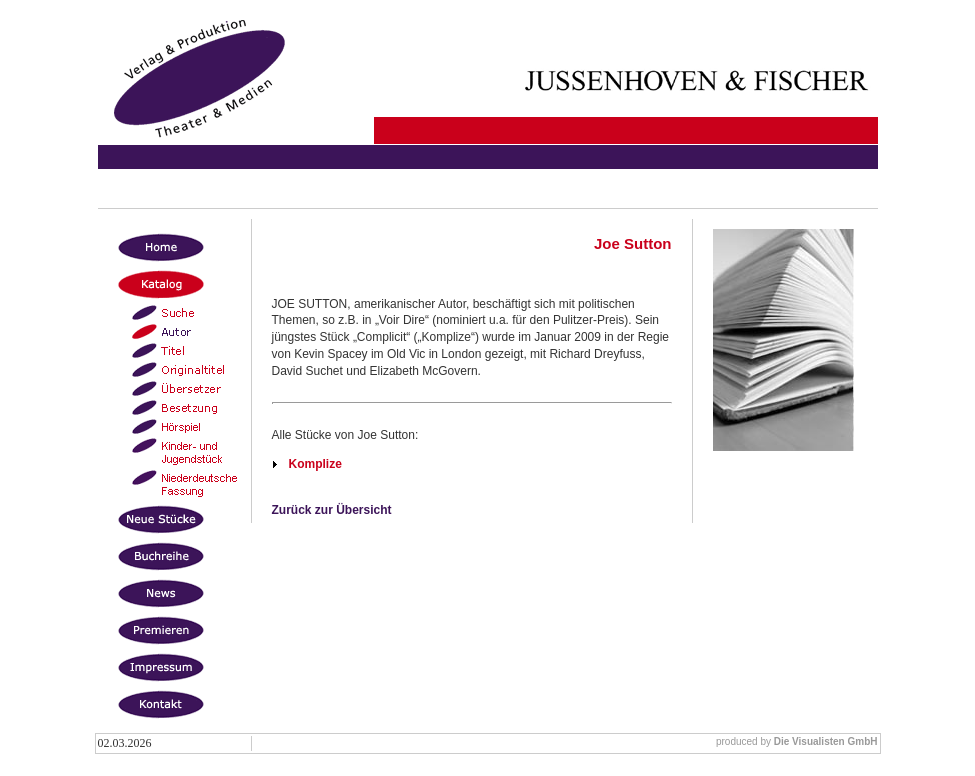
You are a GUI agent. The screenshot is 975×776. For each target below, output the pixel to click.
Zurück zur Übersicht (332, 510)
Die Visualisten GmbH (826, 741)
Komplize (315, 464)
